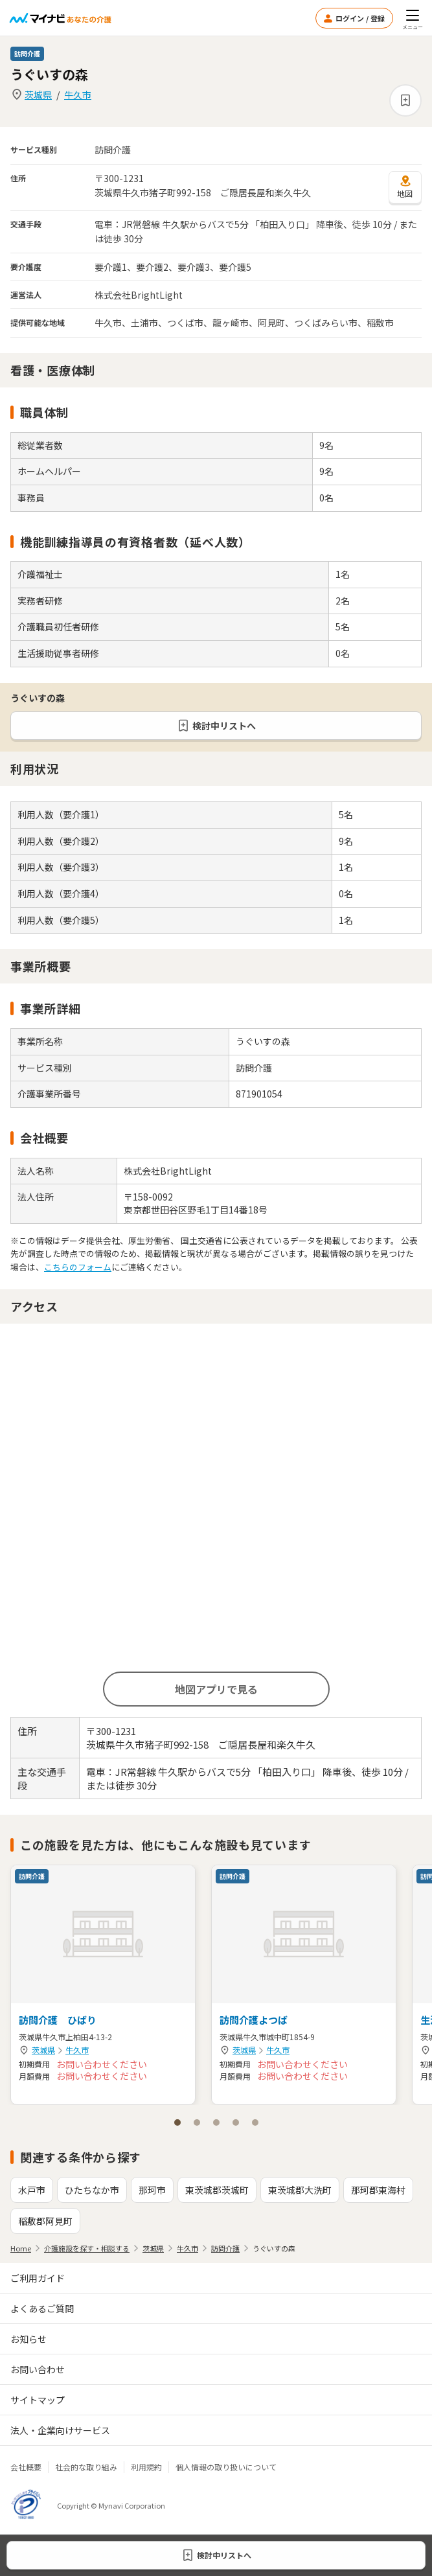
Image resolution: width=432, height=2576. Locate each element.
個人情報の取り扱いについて (226, 2466)
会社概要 (25, 2466)
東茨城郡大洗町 (300, 2189)
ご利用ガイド (37, 2277)
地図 (405, 186)
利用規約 (146, 2466)
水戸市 (31, 2189)
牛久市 (77, 94)
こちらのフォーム (77, 1267)
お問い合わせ (37, 2369)
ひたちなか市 (92, 2189)
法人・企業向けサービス (60, 2430)
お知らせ (28, 2338)
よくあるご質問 (42, 2308)
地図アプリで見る (216, 1689)
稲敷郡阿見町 (45, 2220)
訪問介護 (225, 2248)
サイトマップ (37, 2399)
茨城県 (38, 94)
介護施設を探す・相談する (87, 2248)
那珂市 (152, 2189)
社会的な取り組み (86, 2466)
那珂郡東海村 (378, 2189)
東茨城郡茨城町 (217, 2189)
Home (20, 2248)
